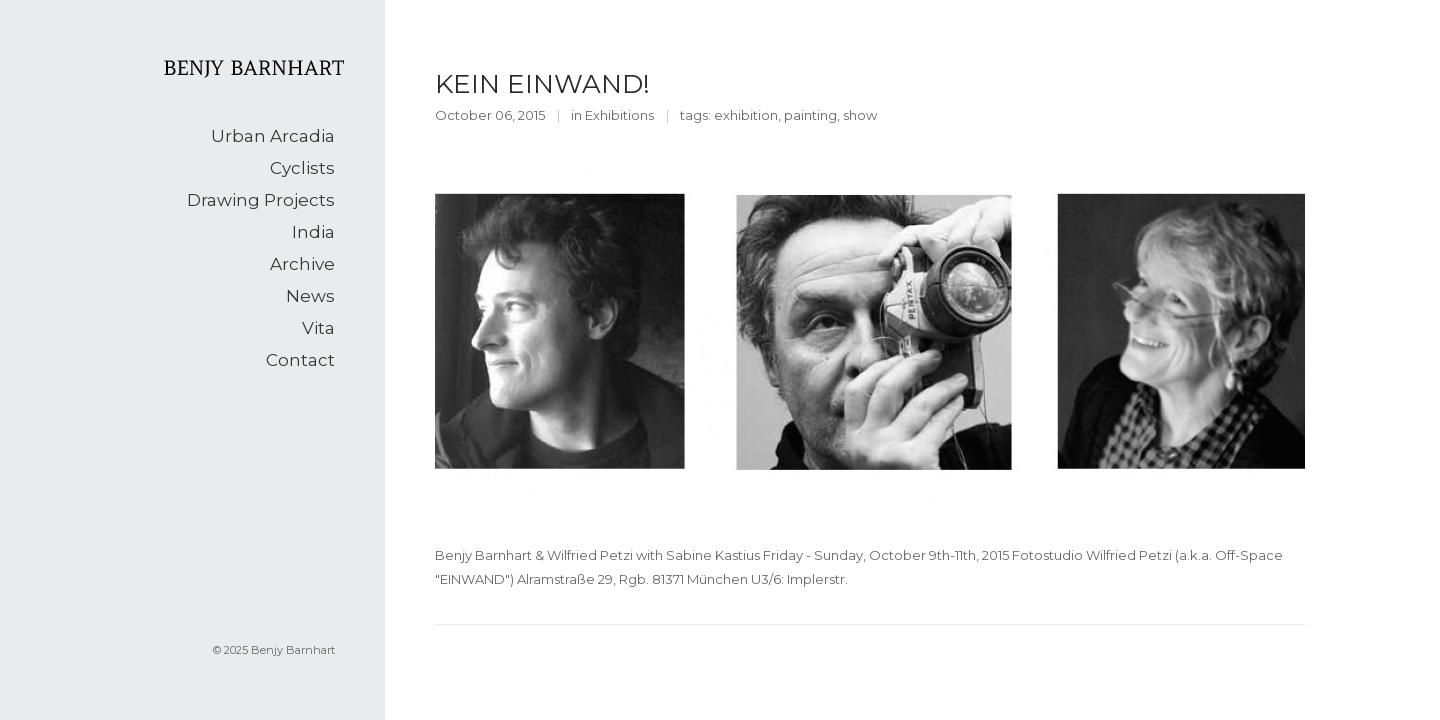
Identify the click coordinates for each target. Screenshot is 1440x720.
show (860, 115)
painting (810, 115)
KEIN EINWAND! (542, 84)
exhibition (746, 115)
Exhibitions (619, 115)
